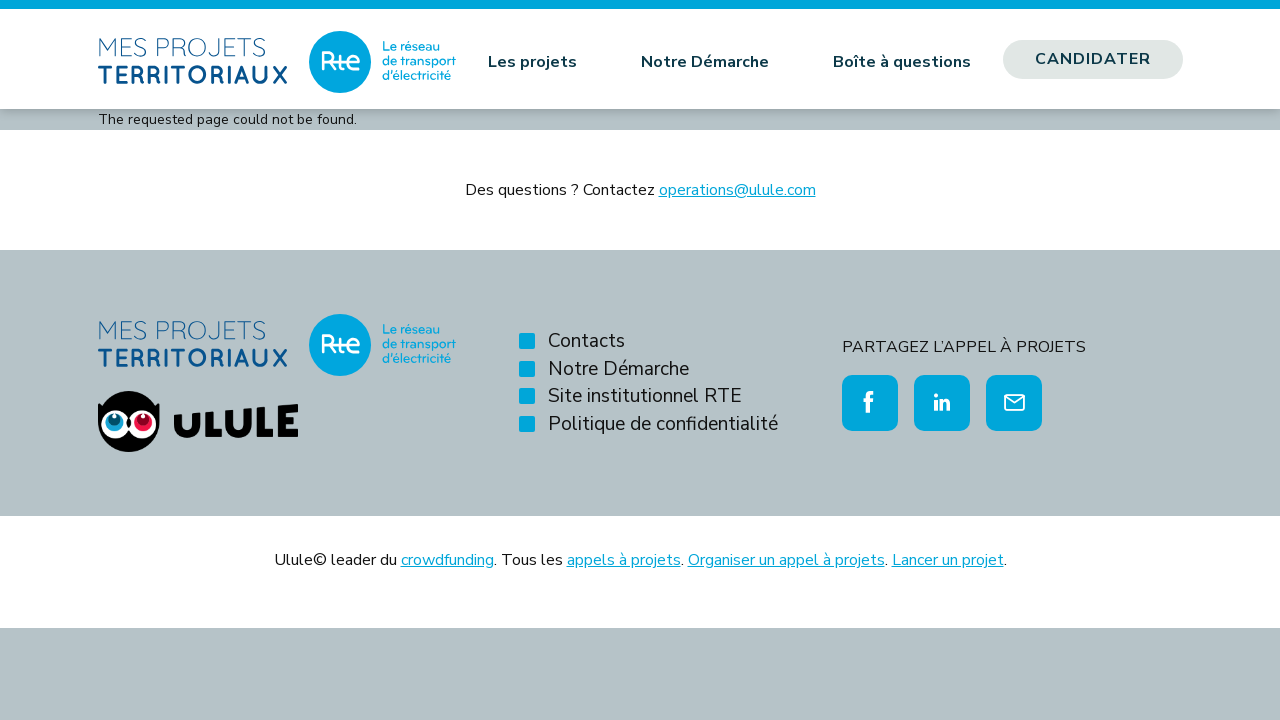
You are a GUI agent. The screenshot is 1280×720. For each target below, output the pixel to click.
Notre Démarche (705, 62)
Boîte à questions (902, 62)
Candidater (1093, 59)
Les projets (532, 62)
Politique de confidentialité (663, 424)
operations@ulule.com (737, 190)
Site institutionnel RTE (645, 396)
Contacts (586, 341)
